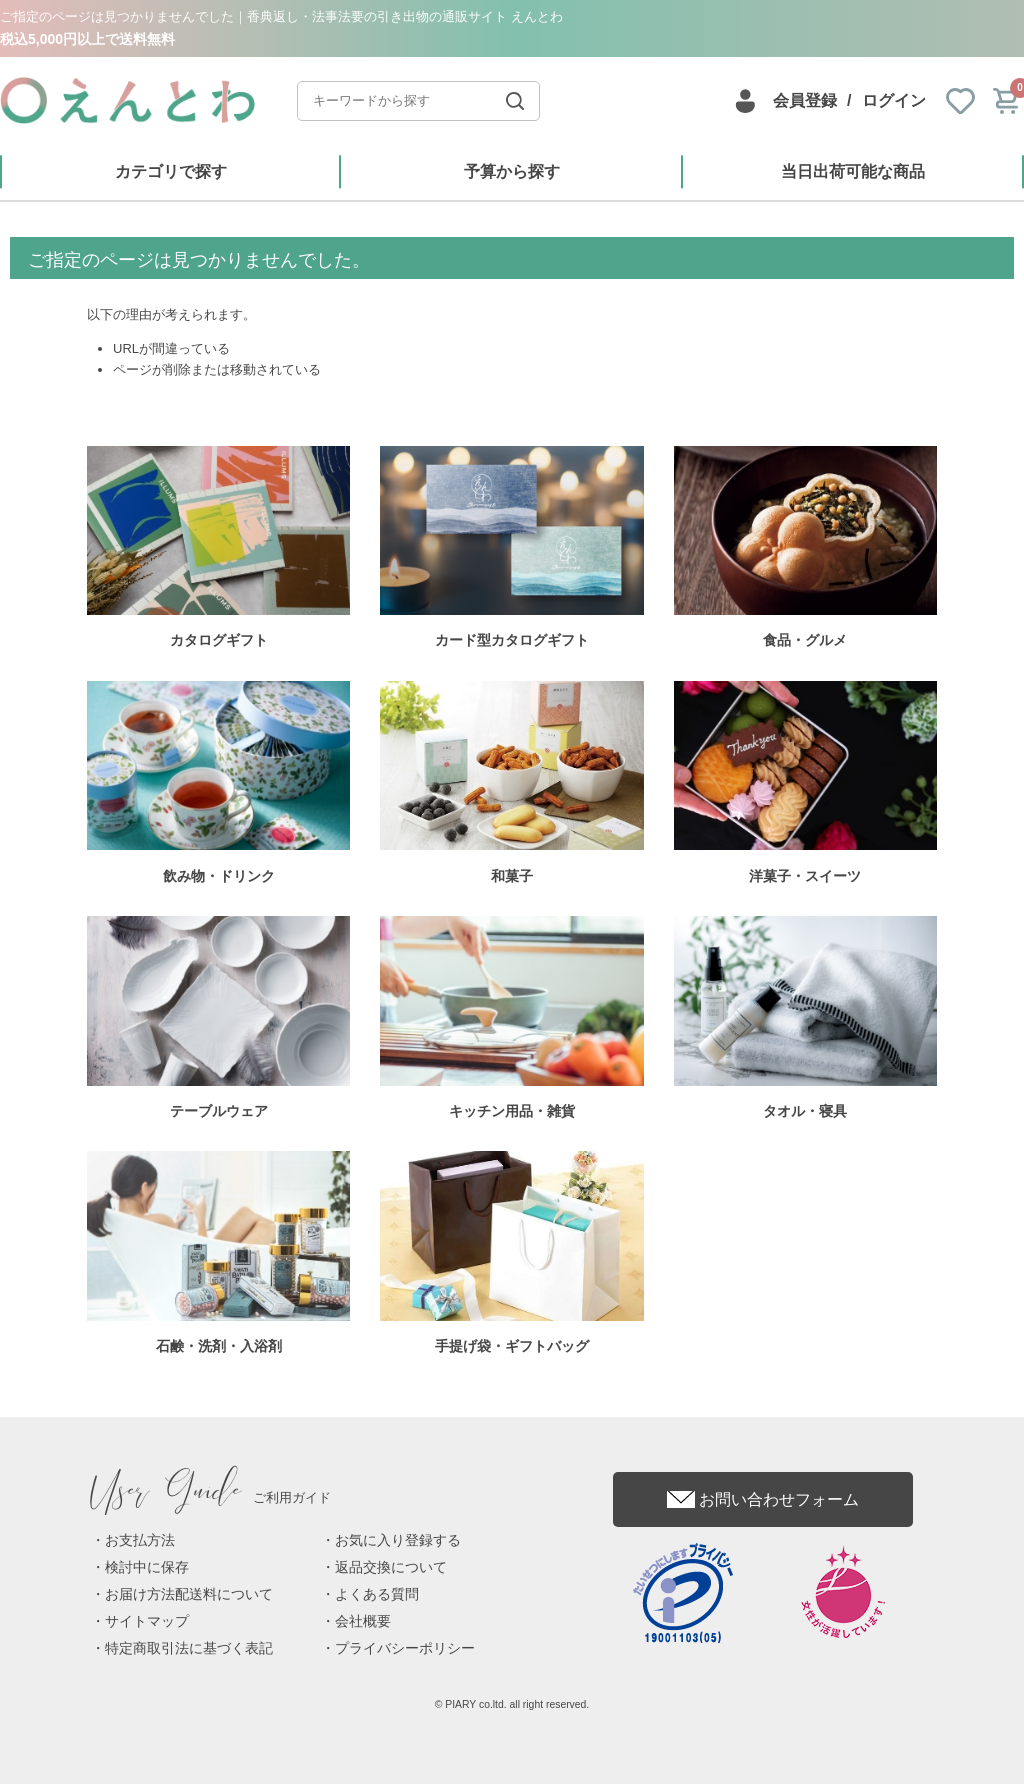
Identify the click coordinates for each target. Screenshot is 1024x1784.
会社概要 (363, 1621)
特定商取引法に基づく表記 (189, 1648)
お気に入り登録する (398, 1540)
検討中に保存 (147, 1567)
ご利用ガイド (211, 1497)
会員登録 (805, 100)
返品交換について (391, 1567)
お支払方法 (140, 1540)
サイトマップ (147, 1621)
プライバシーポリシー (405, 1648)
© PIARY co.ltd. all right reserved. (512, 1704)
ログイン (894, 100)
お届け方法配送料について (189, 1594)
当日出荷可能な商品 (853, 171)
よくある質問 (377, 1594)
